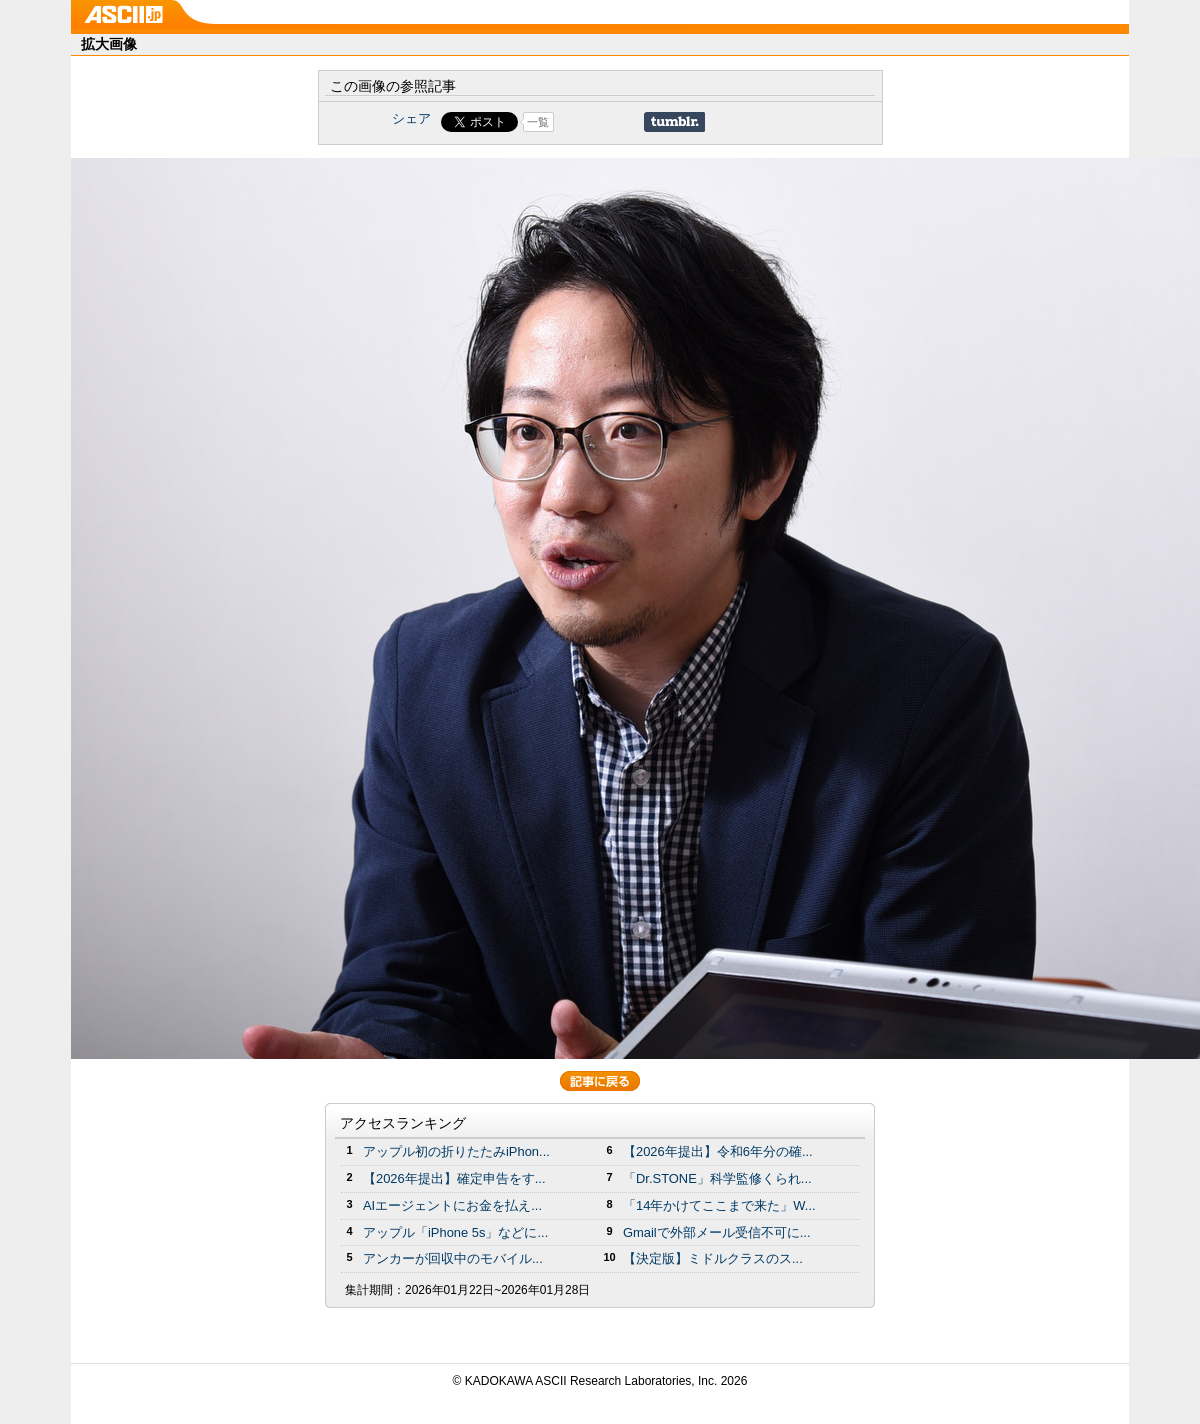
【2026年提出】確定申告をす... (454, 1178)
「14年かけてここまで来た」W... (719, 1205)
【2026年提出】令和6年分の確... (718, 1151)
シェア (411, 118)
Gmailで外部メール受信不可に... (717, 1232)
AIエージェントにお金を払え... (452, 1205)
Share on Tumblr (674, 122)
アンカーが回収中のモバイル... (453, 1258)
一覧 (538, 122)
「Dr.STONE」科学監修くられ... (717, 1178)
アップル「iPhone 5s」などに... (455, 1232)
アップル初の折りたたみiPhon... (456, 1151)
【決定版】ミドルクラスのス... (713, 1258)
